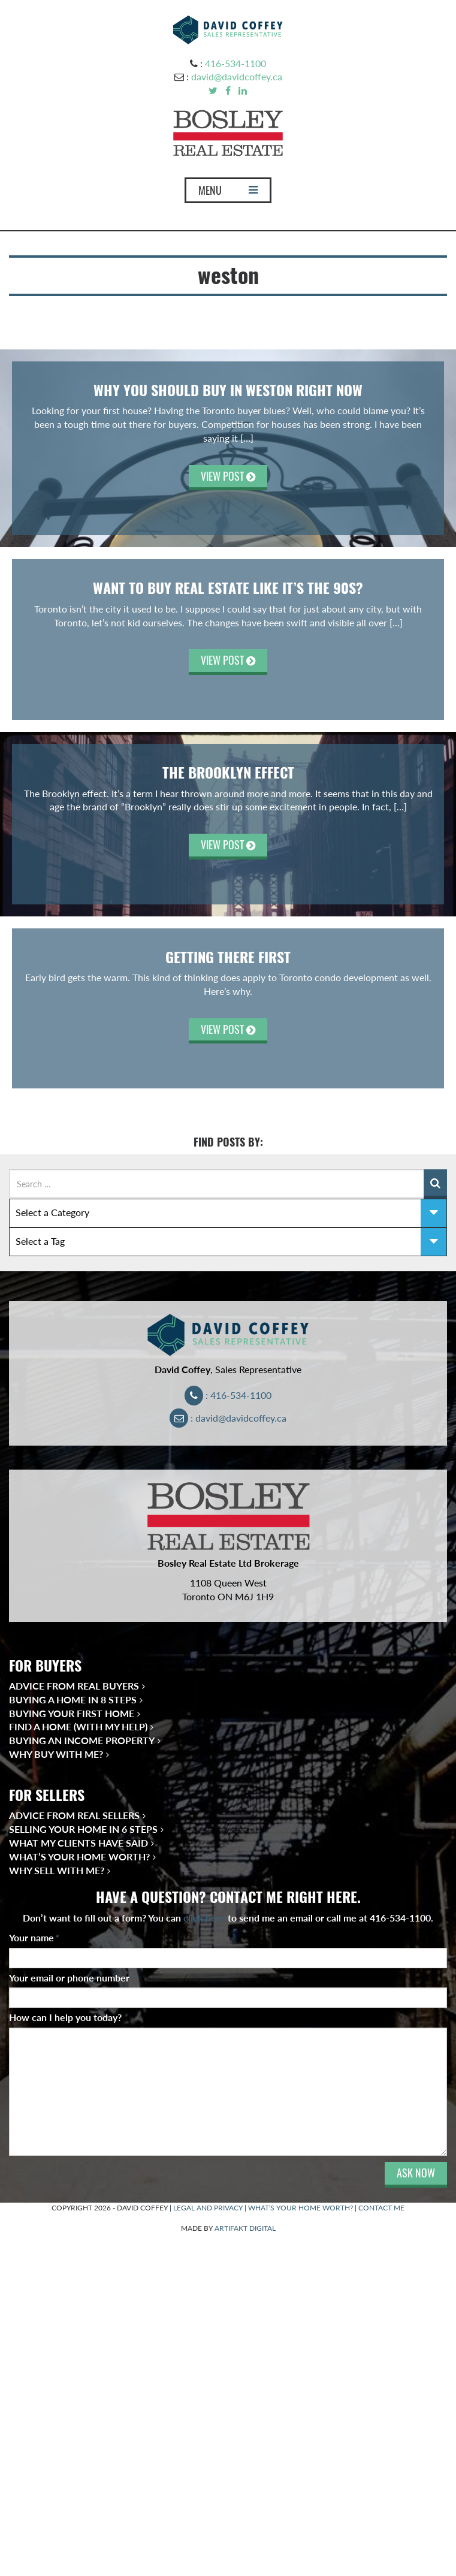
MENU (228, 193)
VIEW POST (228, 476)
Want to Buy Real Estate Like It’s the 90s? (228, 588)
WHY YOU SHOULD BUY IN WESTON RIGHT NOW (228, 390)
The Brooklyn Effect (228, 772)
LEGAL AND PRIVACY (208, 2207)
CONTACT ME (381, 2207)
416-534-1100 (235, 63)
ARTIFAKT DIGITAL (245, 2228)
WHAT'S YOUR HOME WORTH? (300, 2207)
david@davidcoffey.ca (236, 76)
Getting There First (228, 957)
